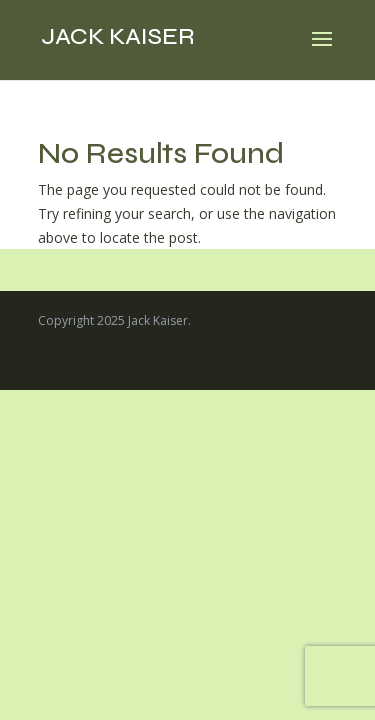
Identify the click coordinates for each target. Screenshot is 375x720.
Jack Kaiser (118, 36)
